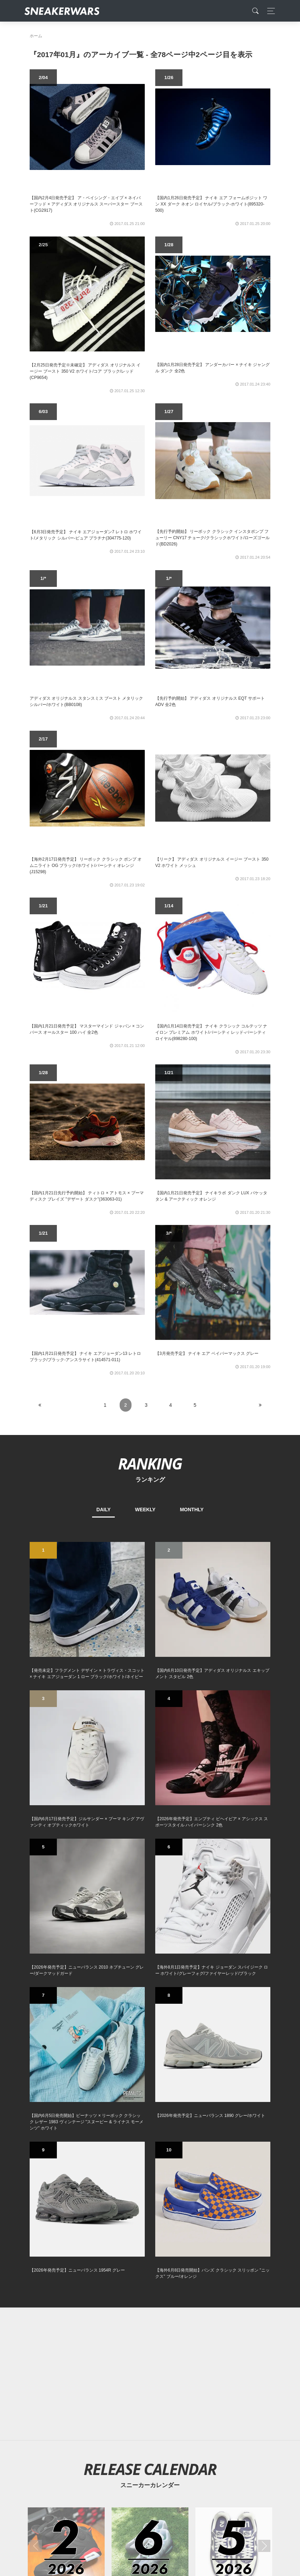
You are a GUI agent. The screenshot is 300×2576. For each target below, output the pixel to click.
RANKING (150, 1463)
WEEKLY (145, 1509)
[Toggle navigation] (269, 11)
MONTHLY (192, 1509)
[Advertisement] (150, 2374)
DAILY (103, 1509)
